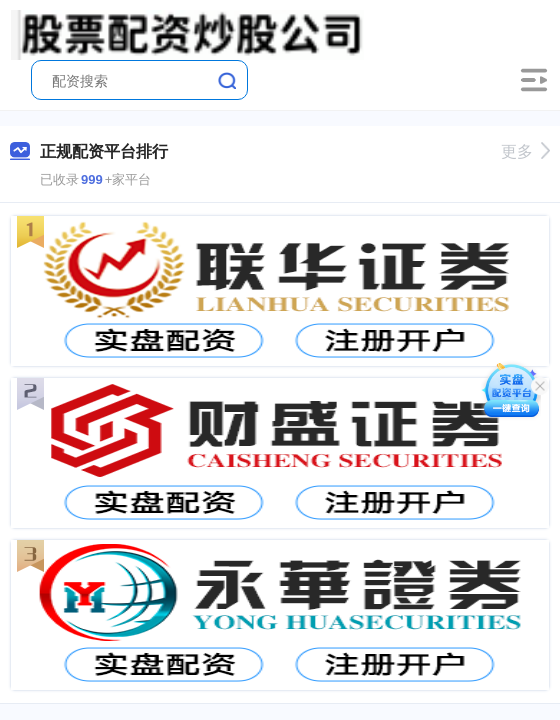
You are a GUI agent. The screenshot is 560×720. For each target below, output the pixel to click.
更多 (525, 151)
